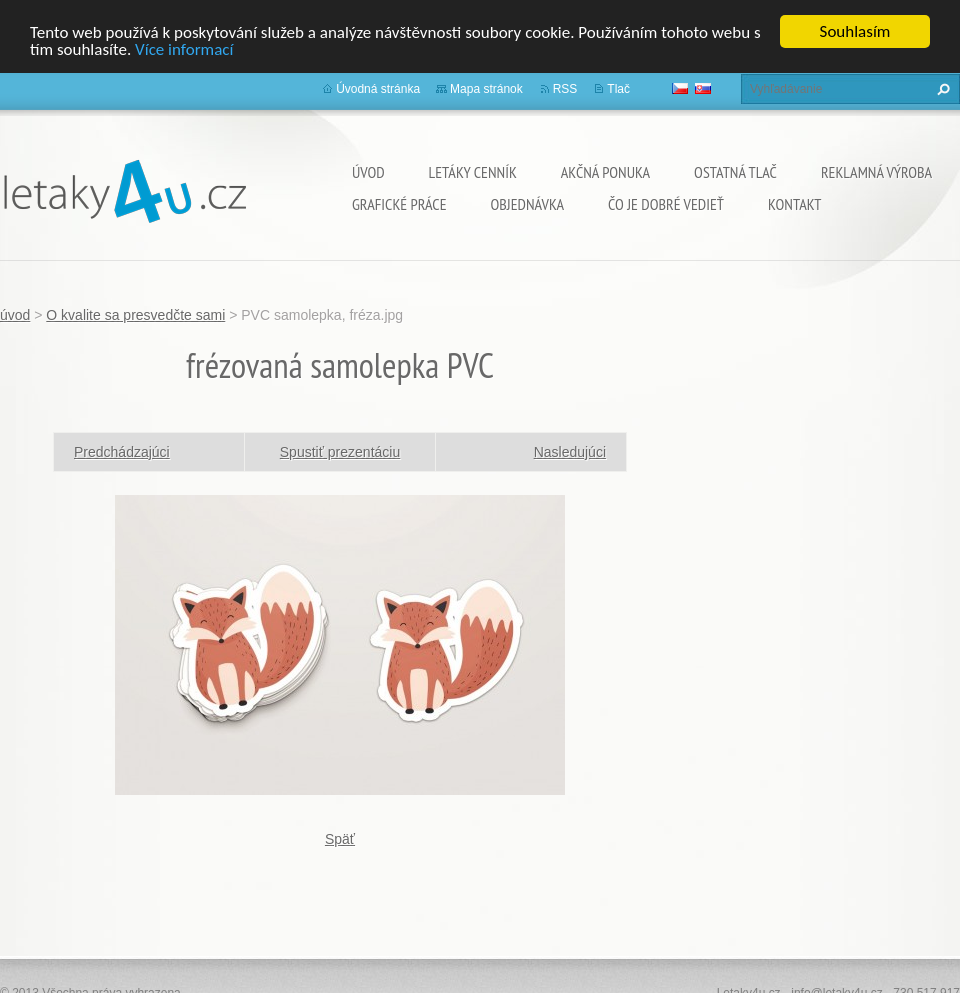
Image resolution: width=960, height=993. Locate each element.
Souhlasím (855, 31)
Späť (340, 838)
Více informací (184, 48)
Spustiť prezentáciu (340, 451)
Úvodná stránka (378, 89)
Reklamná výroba (876, 172)
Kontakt (794, 204)
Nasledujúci (570, 451)
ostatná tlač (735, 172)
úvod (368, 172)
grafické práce (399, 204)
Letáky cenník (473, 172)
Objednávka (527, 204)
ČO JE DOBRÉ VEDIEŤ (666, 204)
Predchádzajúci (122, 451)
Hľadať (941, 89)
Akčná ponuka (605, 172)
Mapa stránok (486, 89)
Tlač (618, 89)
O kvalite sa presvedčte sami (135, 315)
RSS (565, 89)
